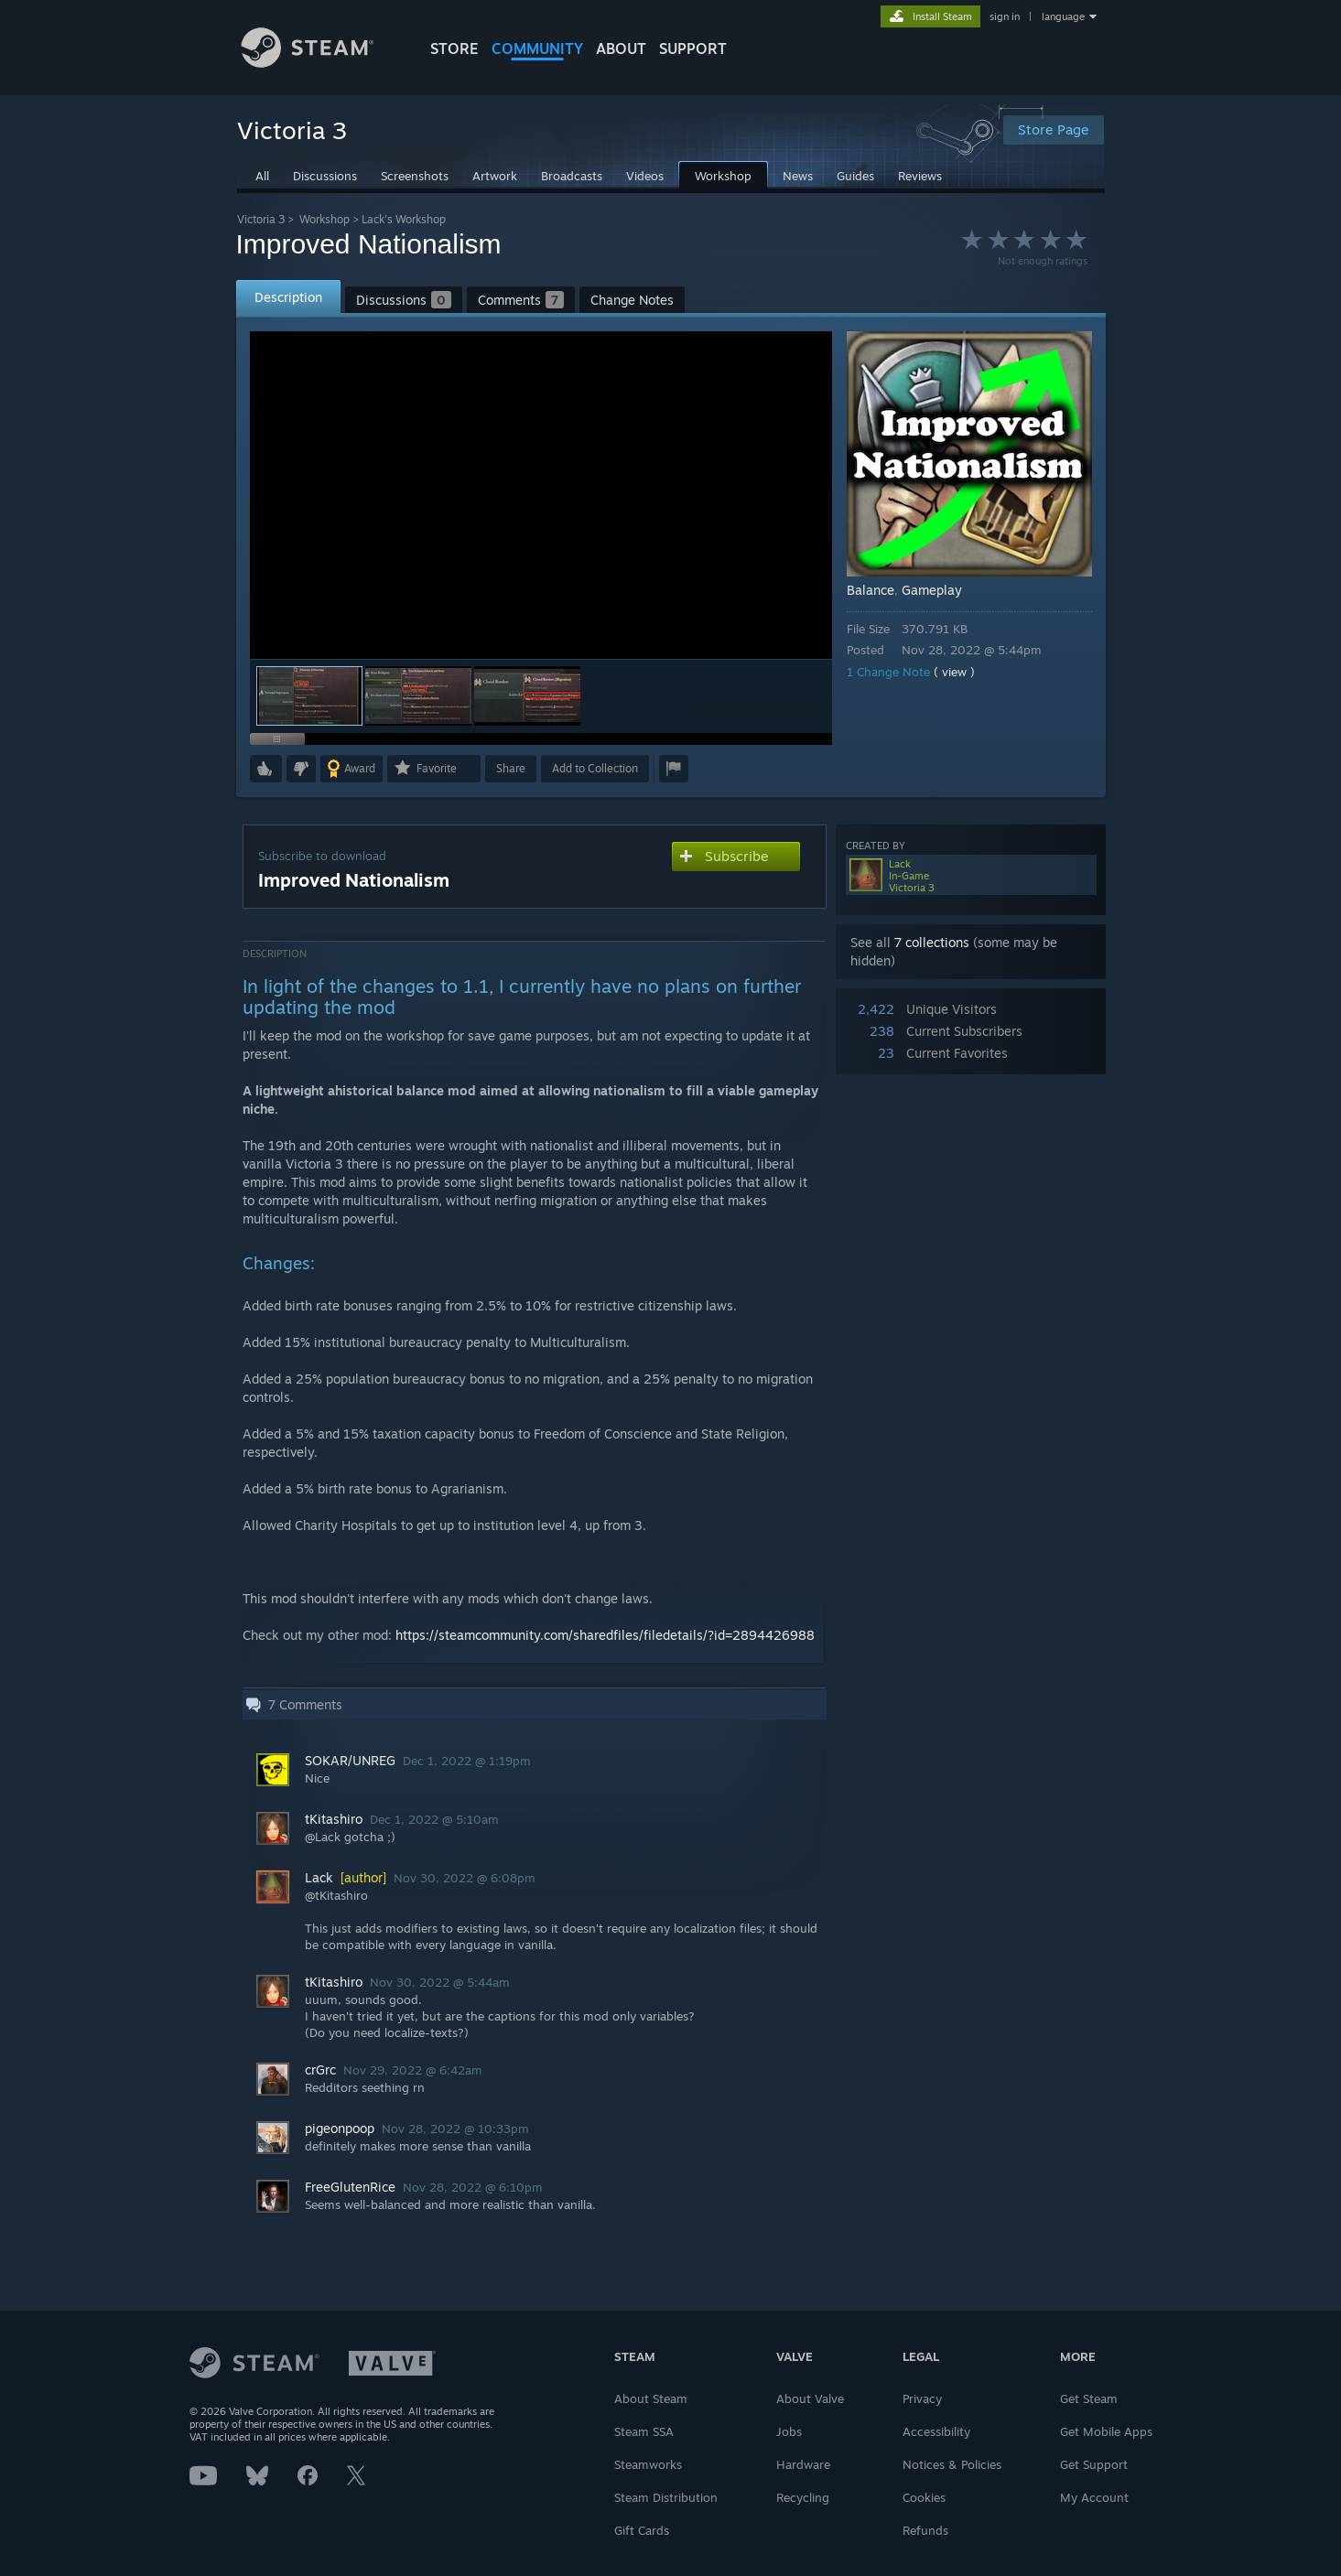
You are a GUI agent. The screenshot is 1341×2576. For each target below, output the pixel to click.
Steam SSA (644, 2431)
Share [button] (510, 768)
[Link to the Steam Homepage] (321, 62)
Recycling (802, 2497)
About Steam (650, 2398)
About (621, 48)
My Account (1094, 2497)
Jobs (789, 2431)
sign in (1005, 16)
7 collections (931, 942)
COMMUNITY (537, 48)
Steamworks (648, 2464)
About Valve (810, 2398)
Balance (870, 590)
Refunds (925, 2530)
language (1063, 16)
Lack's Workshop (404, 219)
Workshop (324, 219)
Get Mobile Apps (1106, 2431)
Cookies (924, 2497)
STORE (454, 48)
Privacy (922, 2398)
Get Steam (1089, 2398)
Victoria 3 (261, 219)
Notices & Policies (952, 2464)
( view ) (954, 671)
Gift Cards (641, 2530)
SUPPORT (693, 48)
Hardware (803, 2464)
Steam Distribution (666, 2497)
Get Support (1094, 2464)
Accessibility (936, 2431)
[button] (418, 696)
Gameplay (932, 590)
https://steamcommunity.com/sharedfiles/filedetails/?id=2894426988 (605, 1635)
